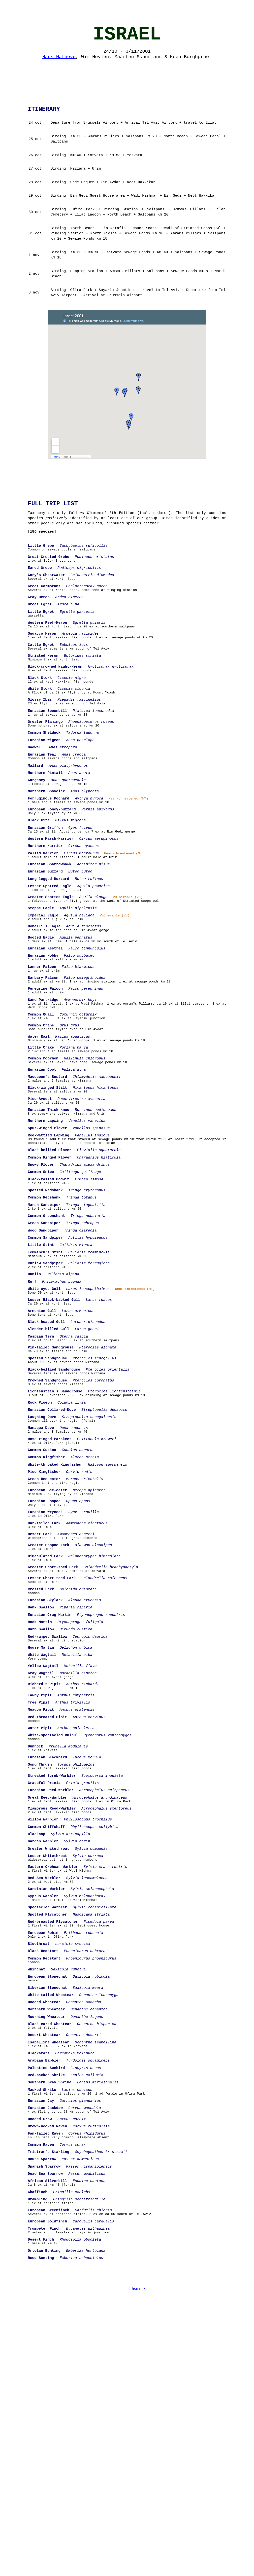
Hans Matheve (59, 62)
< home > (136, 2568)
